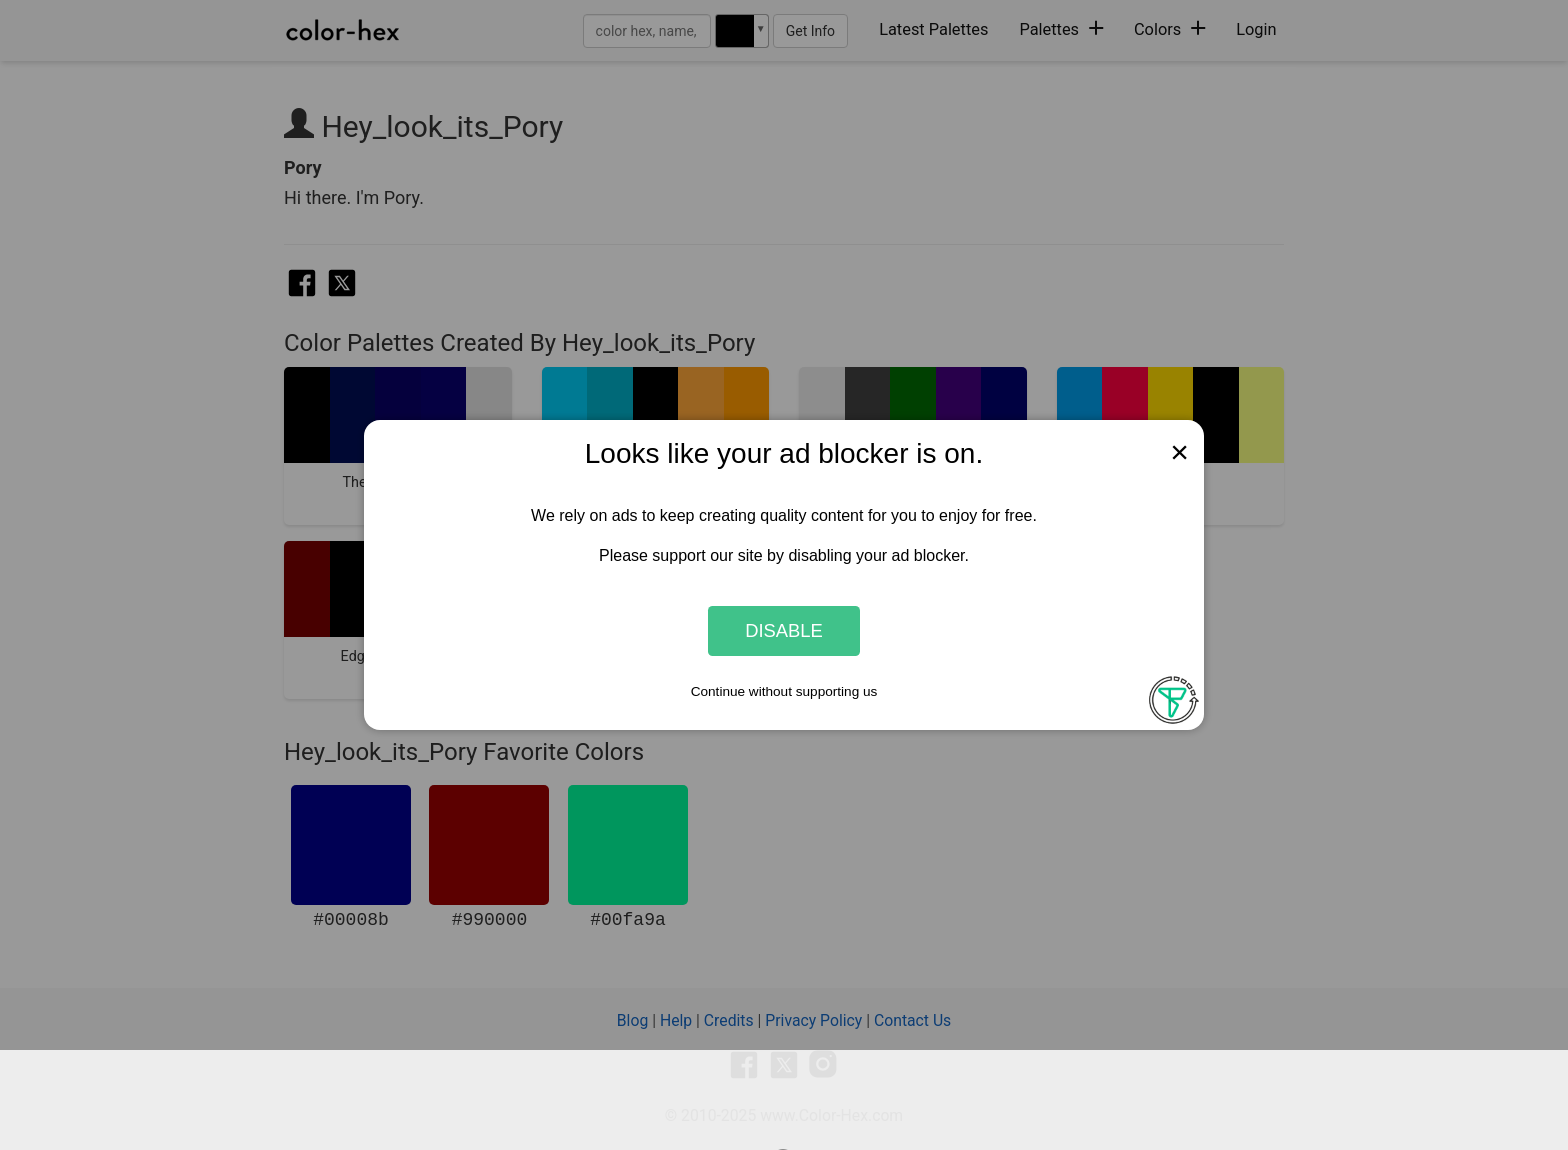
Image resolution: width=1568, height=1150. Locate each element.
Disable (784, 630)
